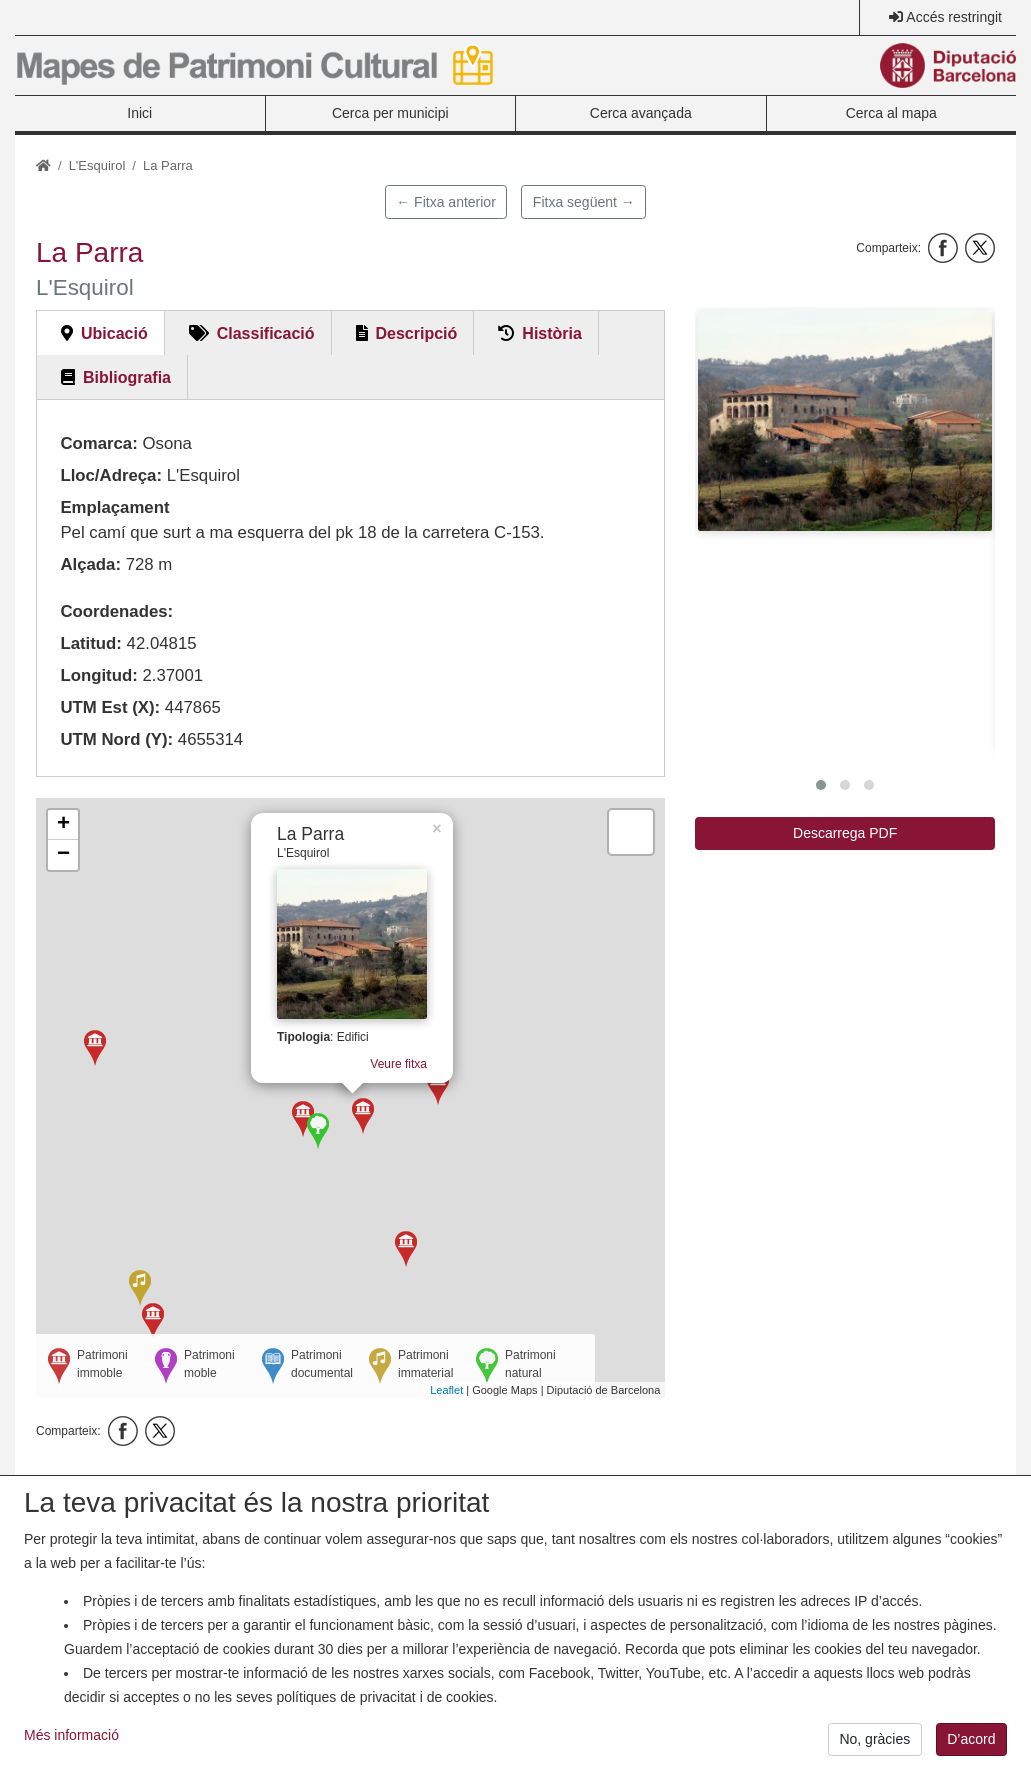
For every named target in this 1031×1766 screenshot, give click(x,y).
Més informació (71, 1743)
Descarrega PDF (845, 833)
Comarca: (98, 443)
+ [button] (63, 825)
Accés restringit (954, 17)
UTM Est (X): (110, 707)
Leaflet (446, 1390)
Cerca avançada (641, 113)
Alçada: (90, 564)
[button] (845, 420)
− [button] (63, 855)
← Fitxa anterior (446, 202)
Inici (139, 113)
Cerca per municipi (390, 113)
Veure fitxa (401, 1059)
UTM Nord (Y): (116, 739)
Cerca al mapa (891, 113)
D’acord (971, 1747)
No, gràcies (874, 1747)
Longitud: (98, 675)
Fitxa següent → (584, 202)
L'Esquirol (97, 165)
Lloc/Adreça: (111, 475)
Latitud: (91, 643)
